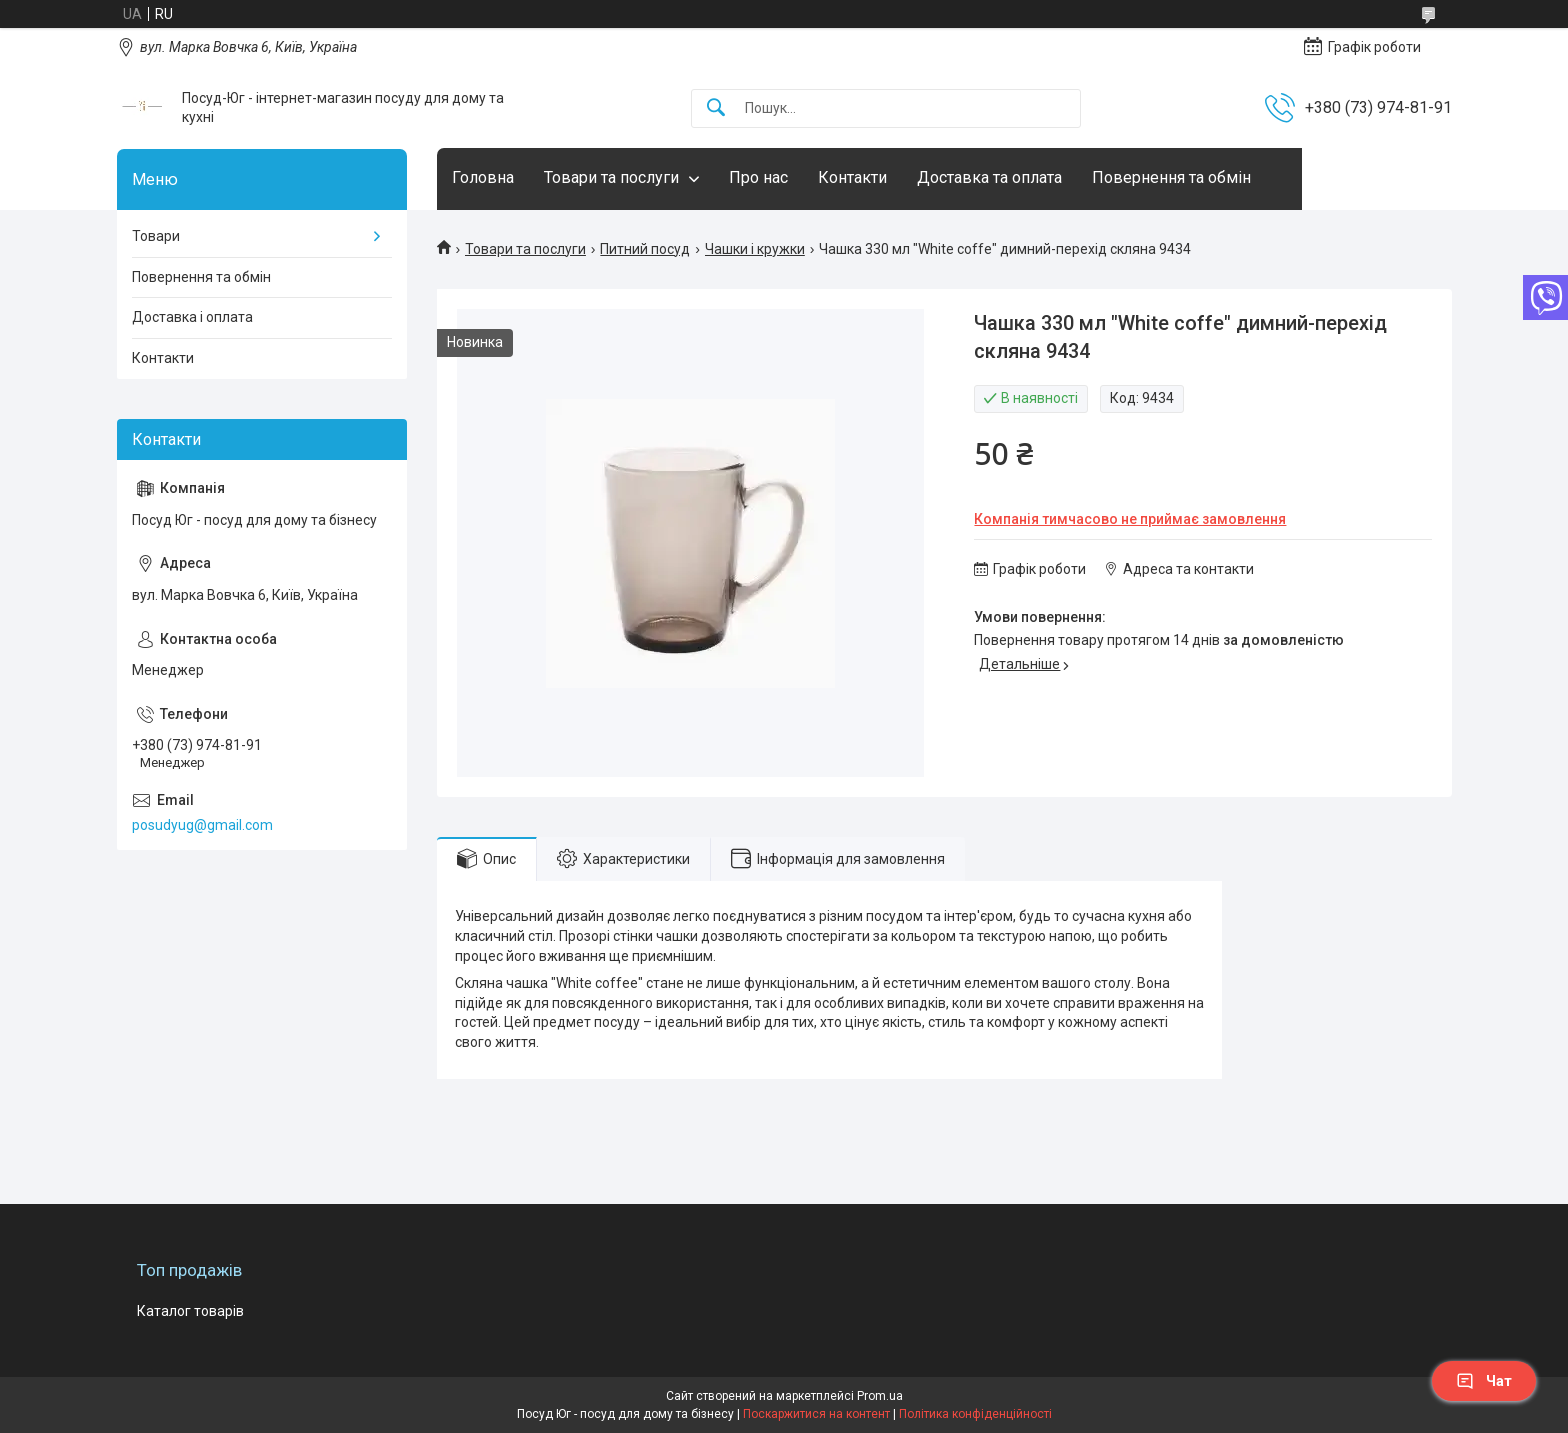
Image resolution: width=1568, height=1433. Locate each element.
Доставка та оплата (989, 177)
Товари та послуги (611, 177)
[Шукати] (716, 108)
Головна (483, 177)
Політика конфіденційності (975, 1414)
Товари (156, 236)
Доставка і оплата (192, 317)
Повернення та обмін (1171, 177)
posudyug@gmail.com (202, 825)
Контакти (852, 177)
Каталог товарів (190, 1311)
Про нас (758, 177)
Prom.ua (880, 1396)
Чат (1484, 1381)
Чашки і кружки (755, 249)
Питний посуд (645, 249)
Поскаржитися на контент (816, 1414)
